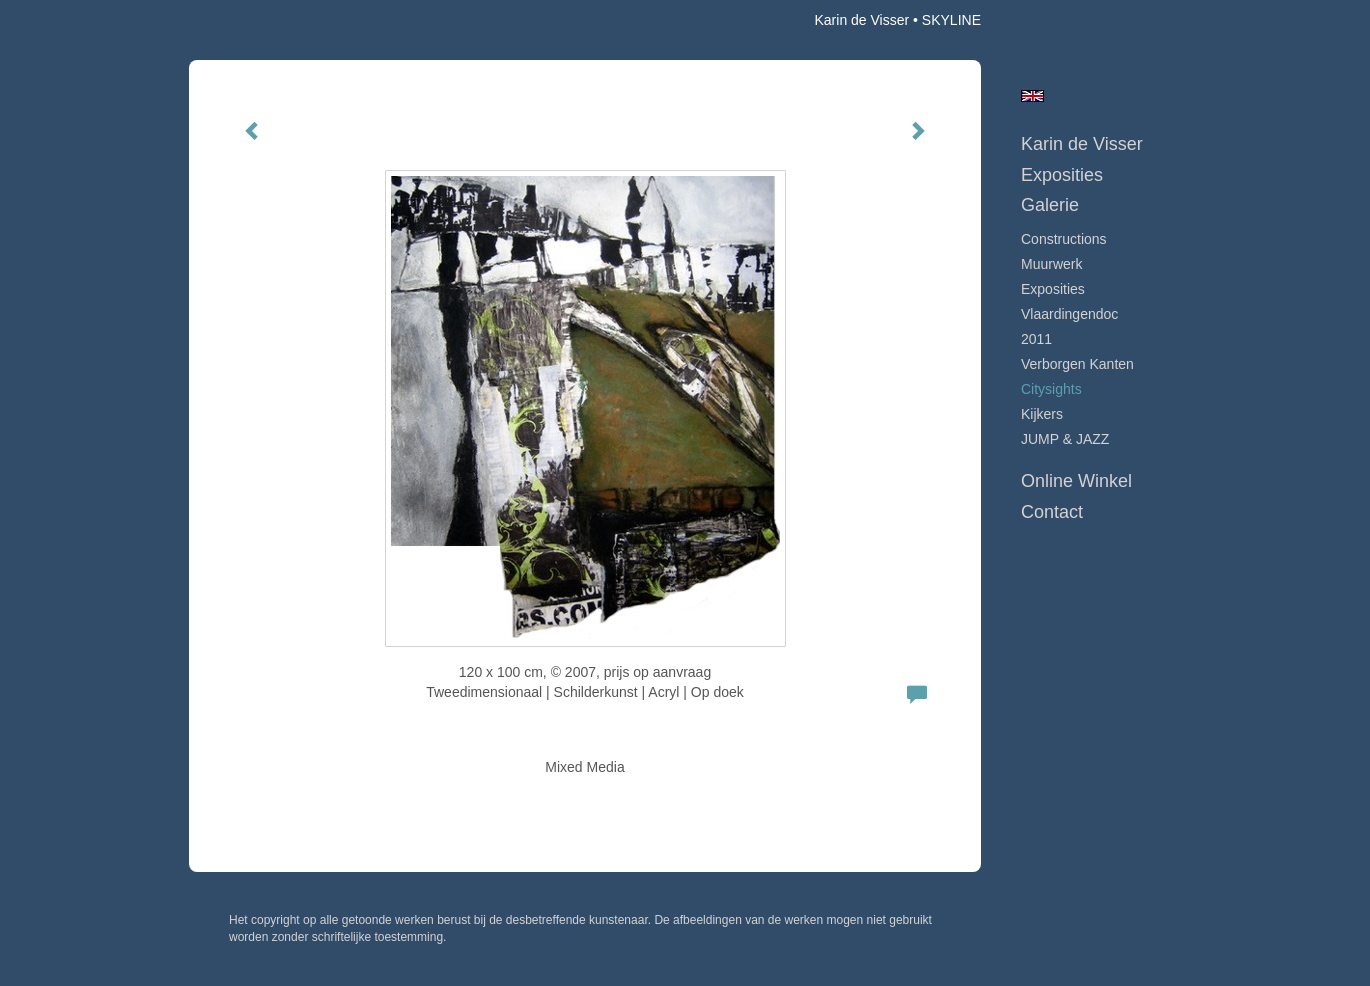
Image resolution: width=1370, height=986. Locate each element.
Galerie (1050, 205)
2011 (1036, 339)
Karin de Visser (861, 20)
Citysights (1051, 389)
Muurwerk (1051, 264)
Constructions (1064, 239)
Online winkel (1076, 481)
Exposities (1062, 175)
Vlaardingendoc (1069, 314)
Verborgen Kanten (1077, 364)
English (1032, 96)
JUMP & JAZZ (1065, 439)
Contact (1052, 512)
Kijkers (1042, 414)
